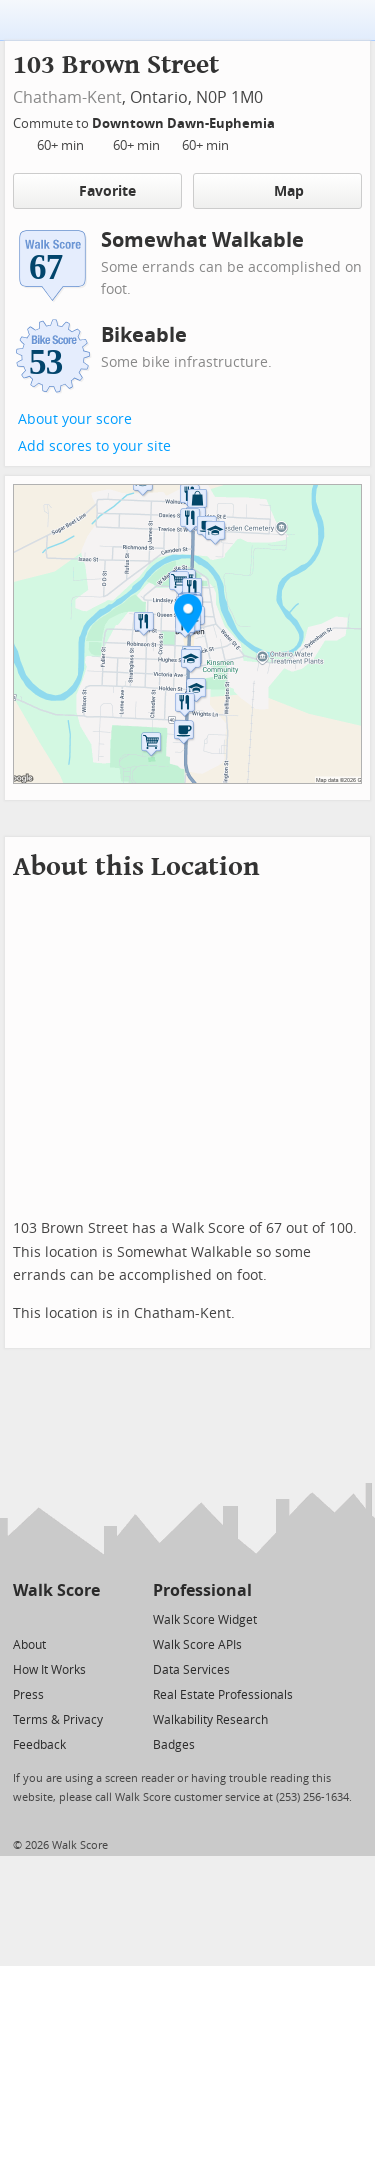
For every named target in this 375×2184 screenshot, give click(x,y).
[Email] (86, 1618)
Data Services (191, 1670)
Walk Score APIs (197, 1645)
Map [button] (277, 191)
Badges (174, 1745)
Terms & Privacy (58, 1720)
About (29, 1645)
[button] (188, 613)
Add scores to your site (94, 446)
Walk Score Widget (205, 1620)
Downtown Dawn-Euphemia (185, 123)
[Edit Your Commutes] (288, 120)
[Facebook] (55, 1618)
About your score (75, 419)
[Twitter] (24, 1618)
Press (28, 1695)
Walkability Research (210, 1720)
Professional (202, 1590)
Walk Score (56, 1590)
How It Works (49, 1670)
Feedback (39, 1745)
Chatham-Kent (67, 97)
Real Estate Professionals (223, 1695)
